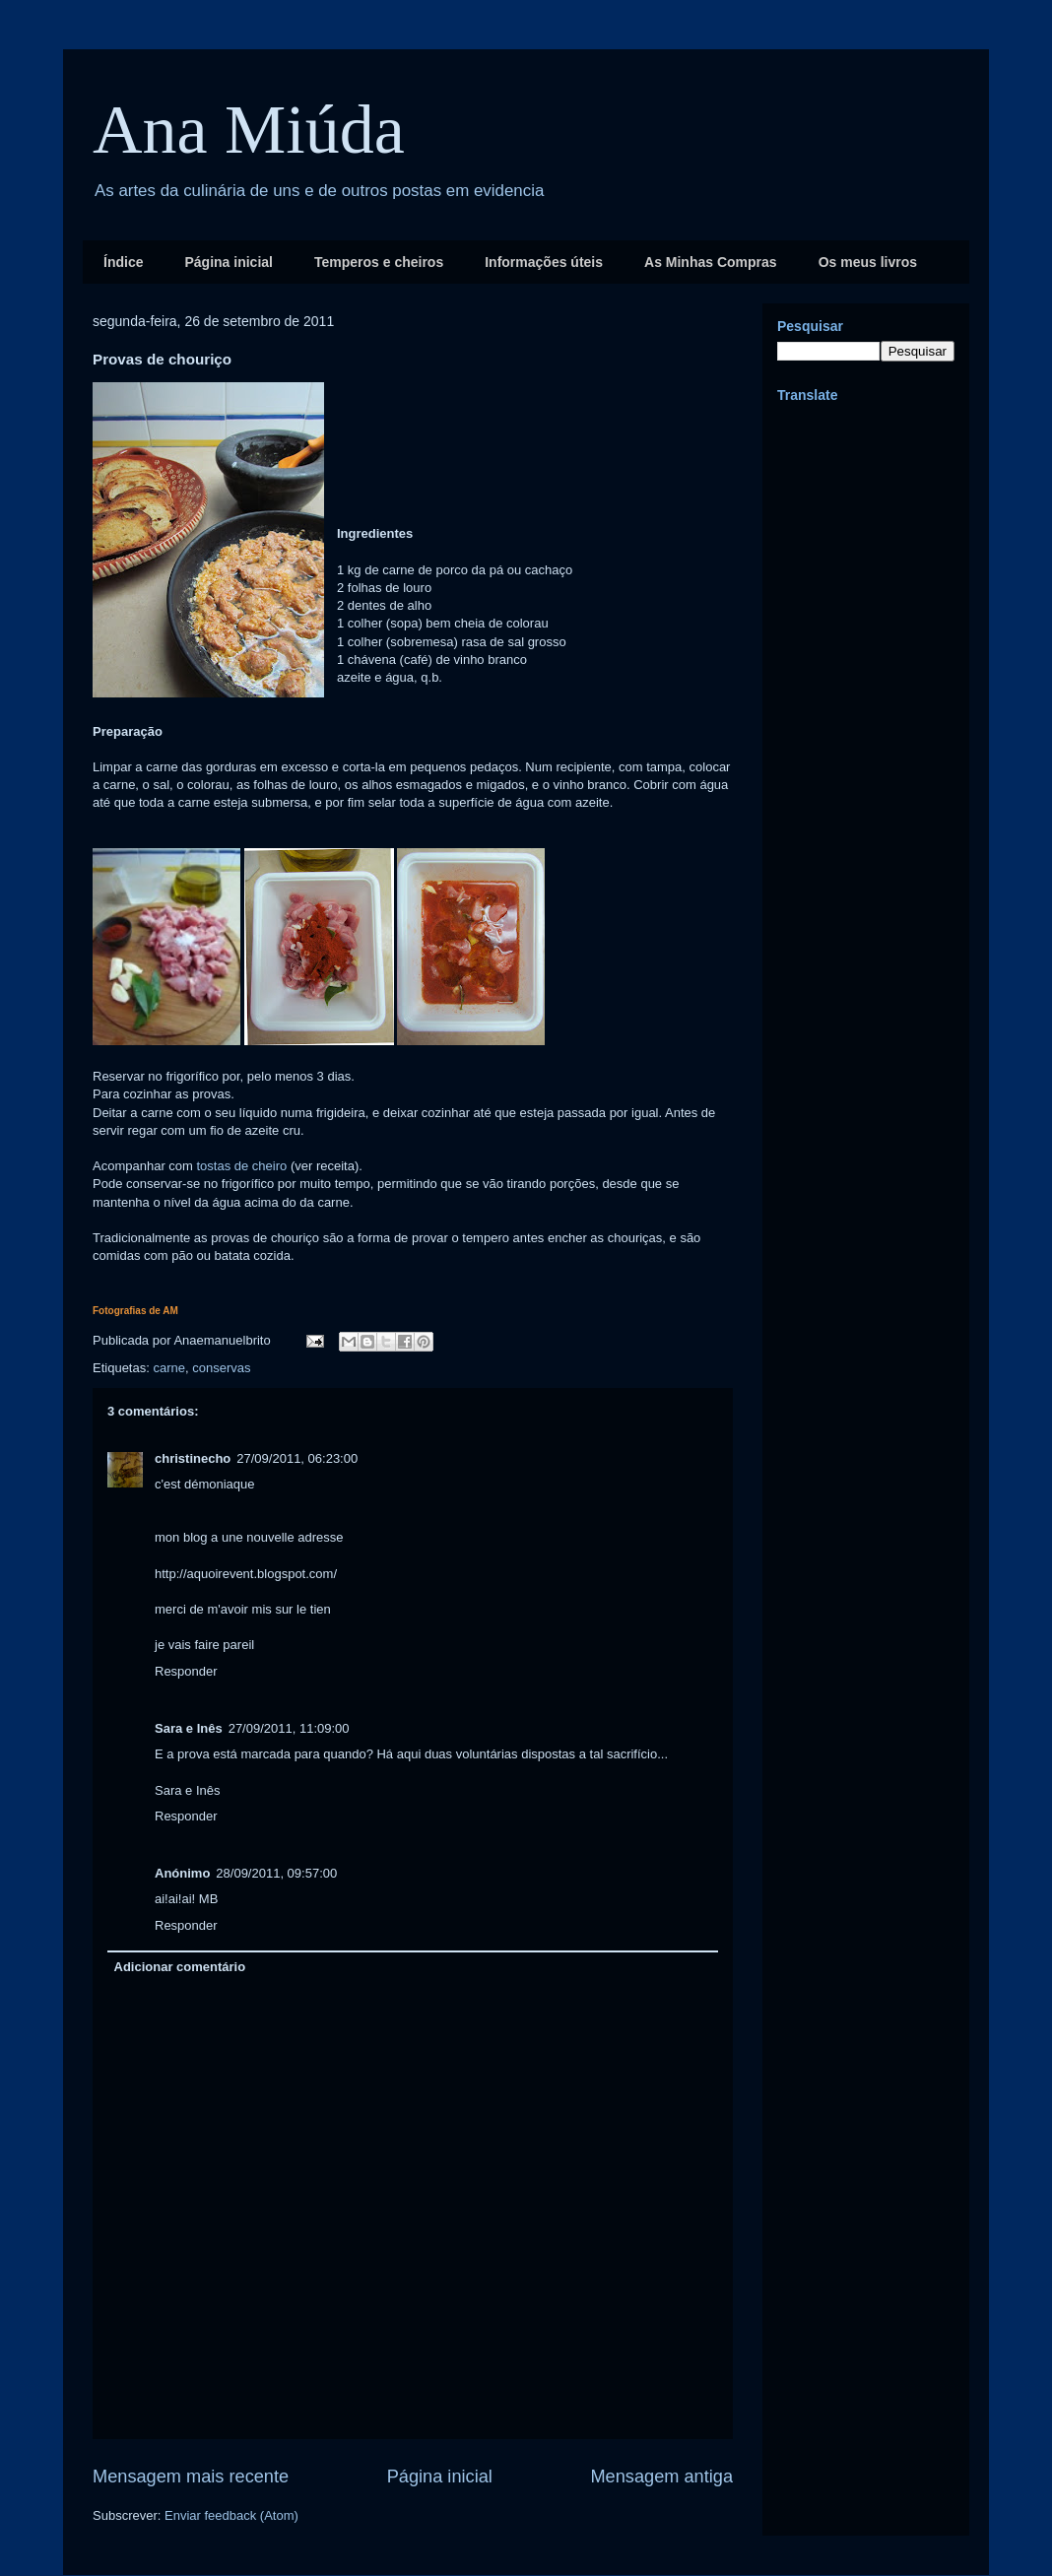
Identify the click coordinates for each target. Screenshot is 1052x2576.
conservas (221, 1367)
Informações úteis (544, 262)
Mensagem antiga (661, 2476)
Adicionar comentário (180, 1966)
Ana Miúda (249, 129)
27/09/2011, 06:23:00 (297, 1458)
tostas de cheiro (242, 1165)
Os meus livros (868, 262)
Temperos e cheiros (378, 262)
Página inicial (228, 262)
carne (169, 1367)
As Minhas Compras (710, 262)
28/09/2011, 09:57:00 (276, 1873)
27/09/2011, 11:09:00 (289, 1728)
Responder (186, 1671)
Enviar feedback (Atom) (231, 2515)
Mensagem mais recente (191, 2476)
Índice (123, 262)
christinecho (192, 1458)
